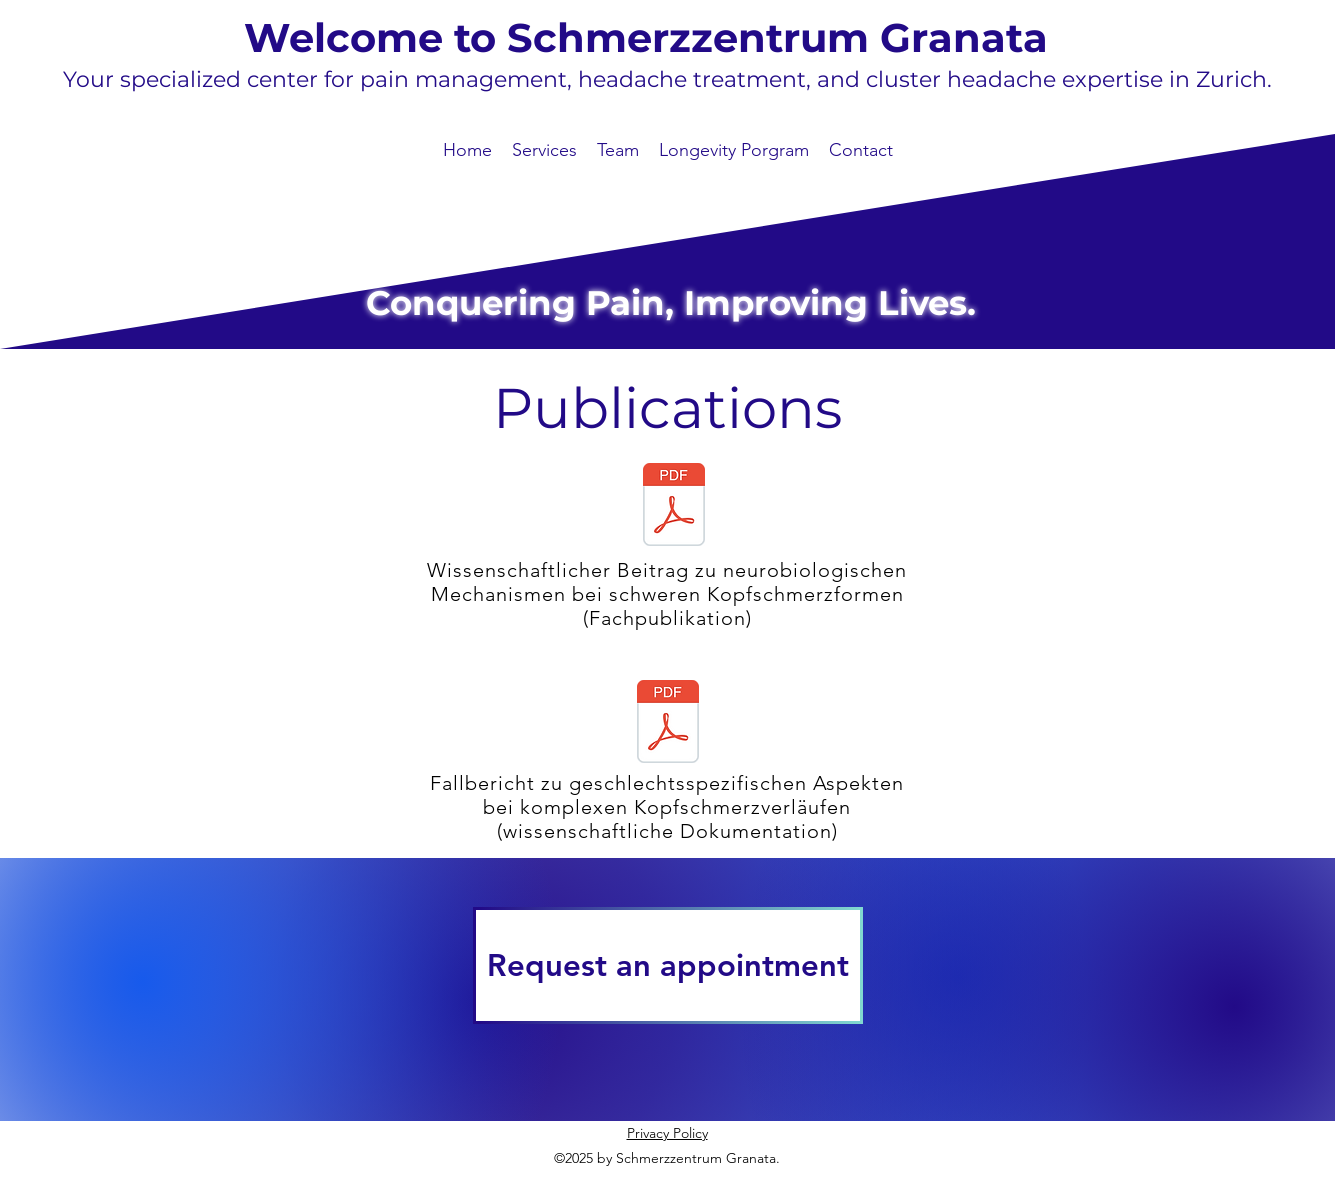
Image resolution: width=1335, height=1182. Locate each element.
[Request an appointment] (668, 965)
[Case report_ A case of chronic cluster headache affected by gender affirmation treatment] (668, 724)
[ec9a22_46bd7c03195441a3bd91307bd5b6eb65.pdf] (674, 507)
